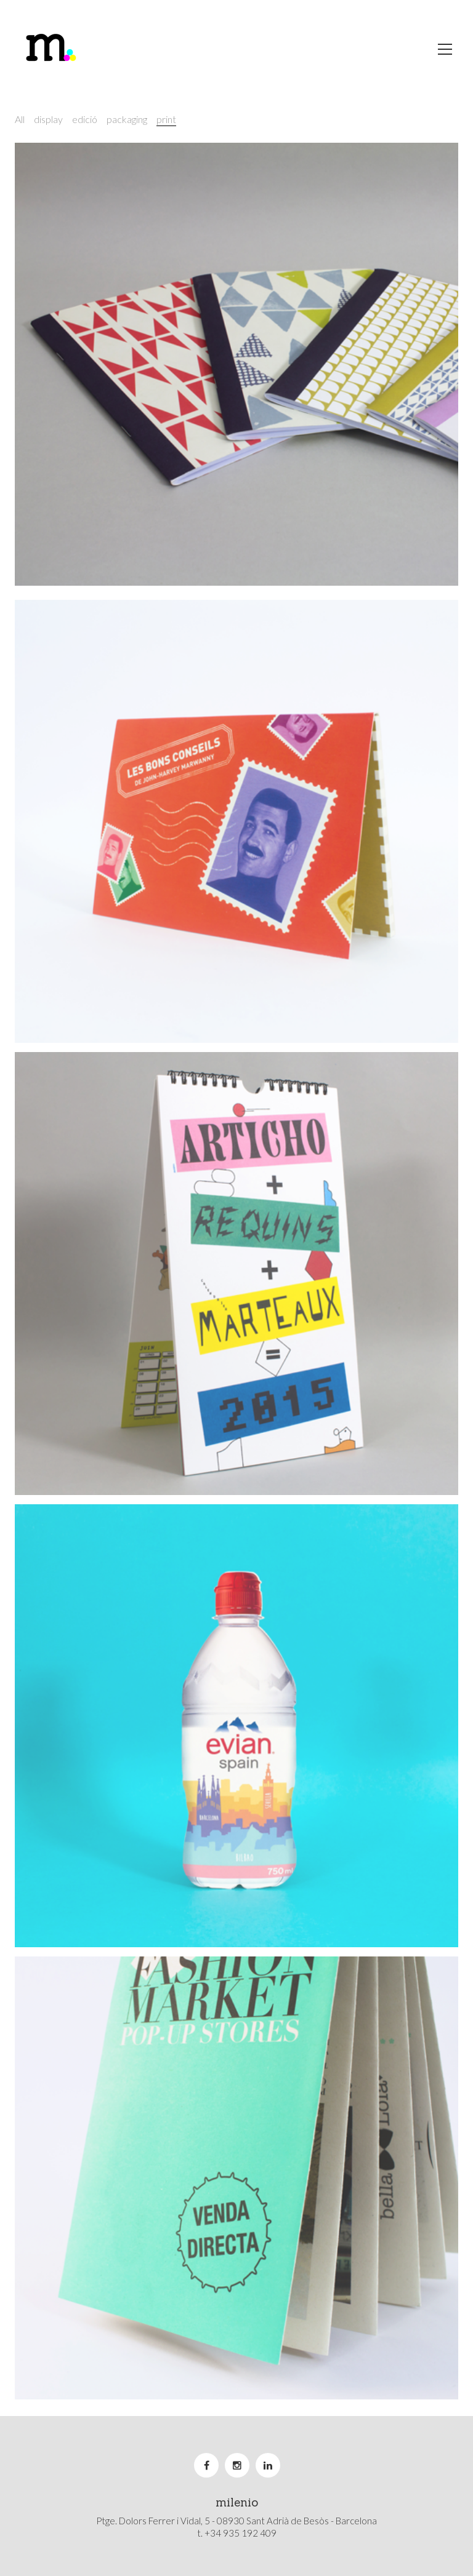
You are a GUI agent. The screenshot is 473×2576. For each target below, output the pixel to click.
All (20, 119)
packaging (127, 119)
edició (84, 119)
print (166, 119)
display (48, 119)
